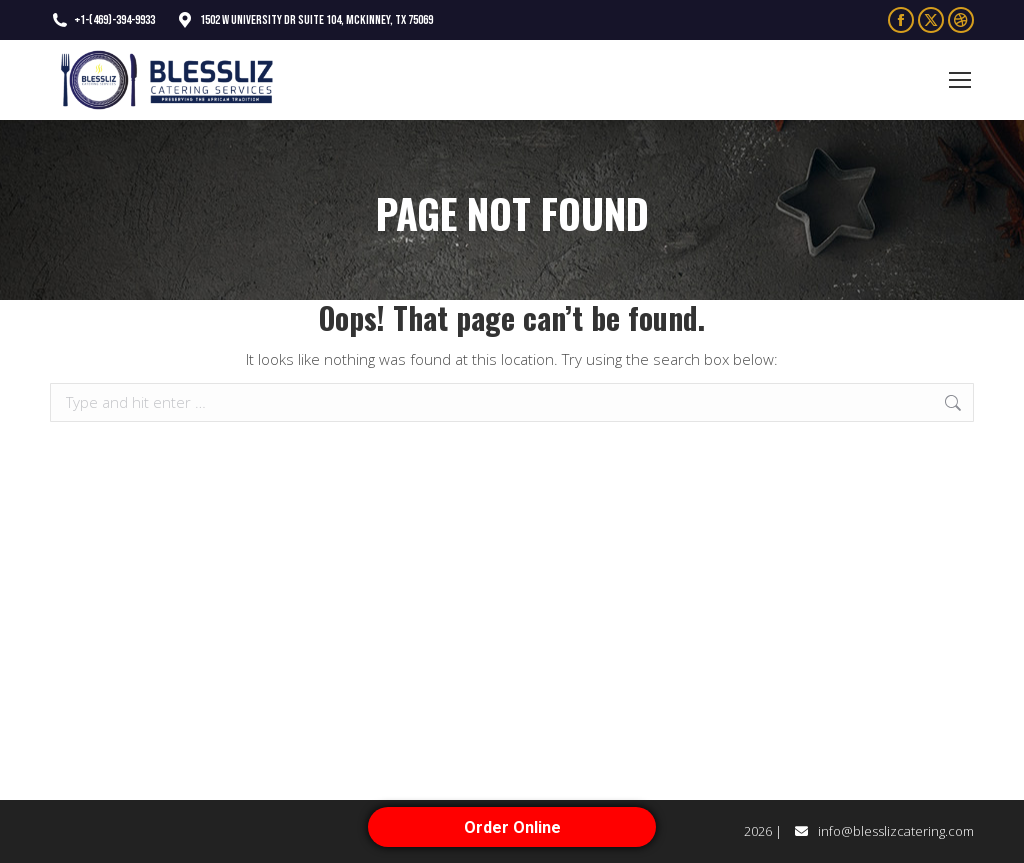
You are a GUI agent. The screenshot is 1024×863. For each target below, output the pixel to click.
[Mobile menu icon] (960, 80)
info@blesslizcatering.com (896, 831)
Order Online (512, 827)
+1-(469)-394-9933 (102, 20)
